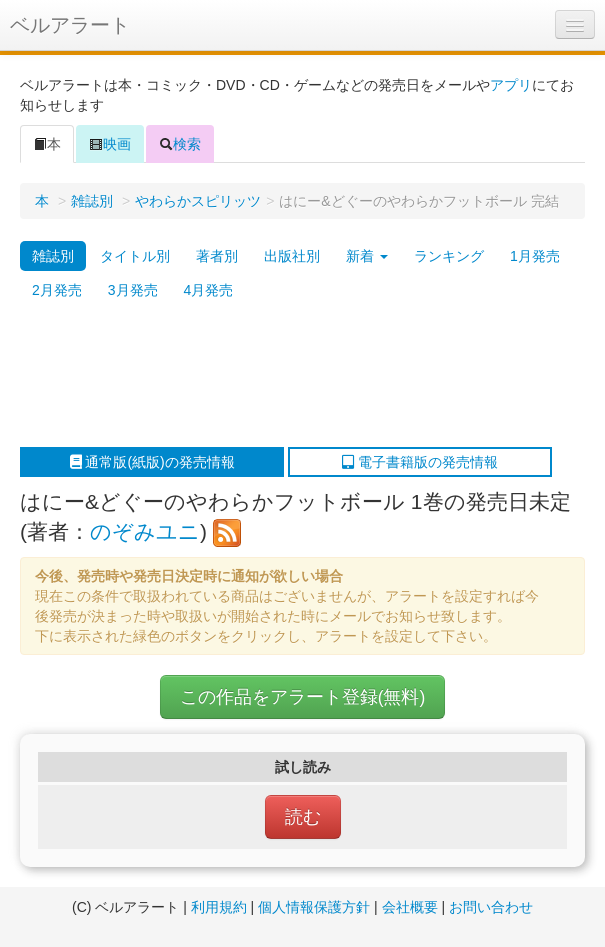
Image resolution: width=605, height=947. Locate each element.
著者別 (217, 256)
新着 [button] (367, 256)
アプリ (511, 85)
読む (303, 817)
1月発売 (535, 256)
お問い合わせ (491, 907)
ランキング (449, 256)
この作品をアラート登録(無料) (303, 697)
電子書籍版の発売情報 (420, 462)
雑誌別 (92, 201)
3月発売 (133, 290)
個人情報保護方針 (314, 907)
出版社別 (292, 256)
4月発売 (209, 290)
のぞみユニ (145, 531)
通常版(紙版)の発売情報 (152, 462)
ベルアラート (70, 25)
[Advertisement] (292, 377)
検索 (180, 144)
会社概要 (410, 907)
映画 (110, 144)
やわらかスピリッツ (198, 201)
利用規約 (219, 907)
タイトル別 (135, 256)
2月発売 (57, 290)
